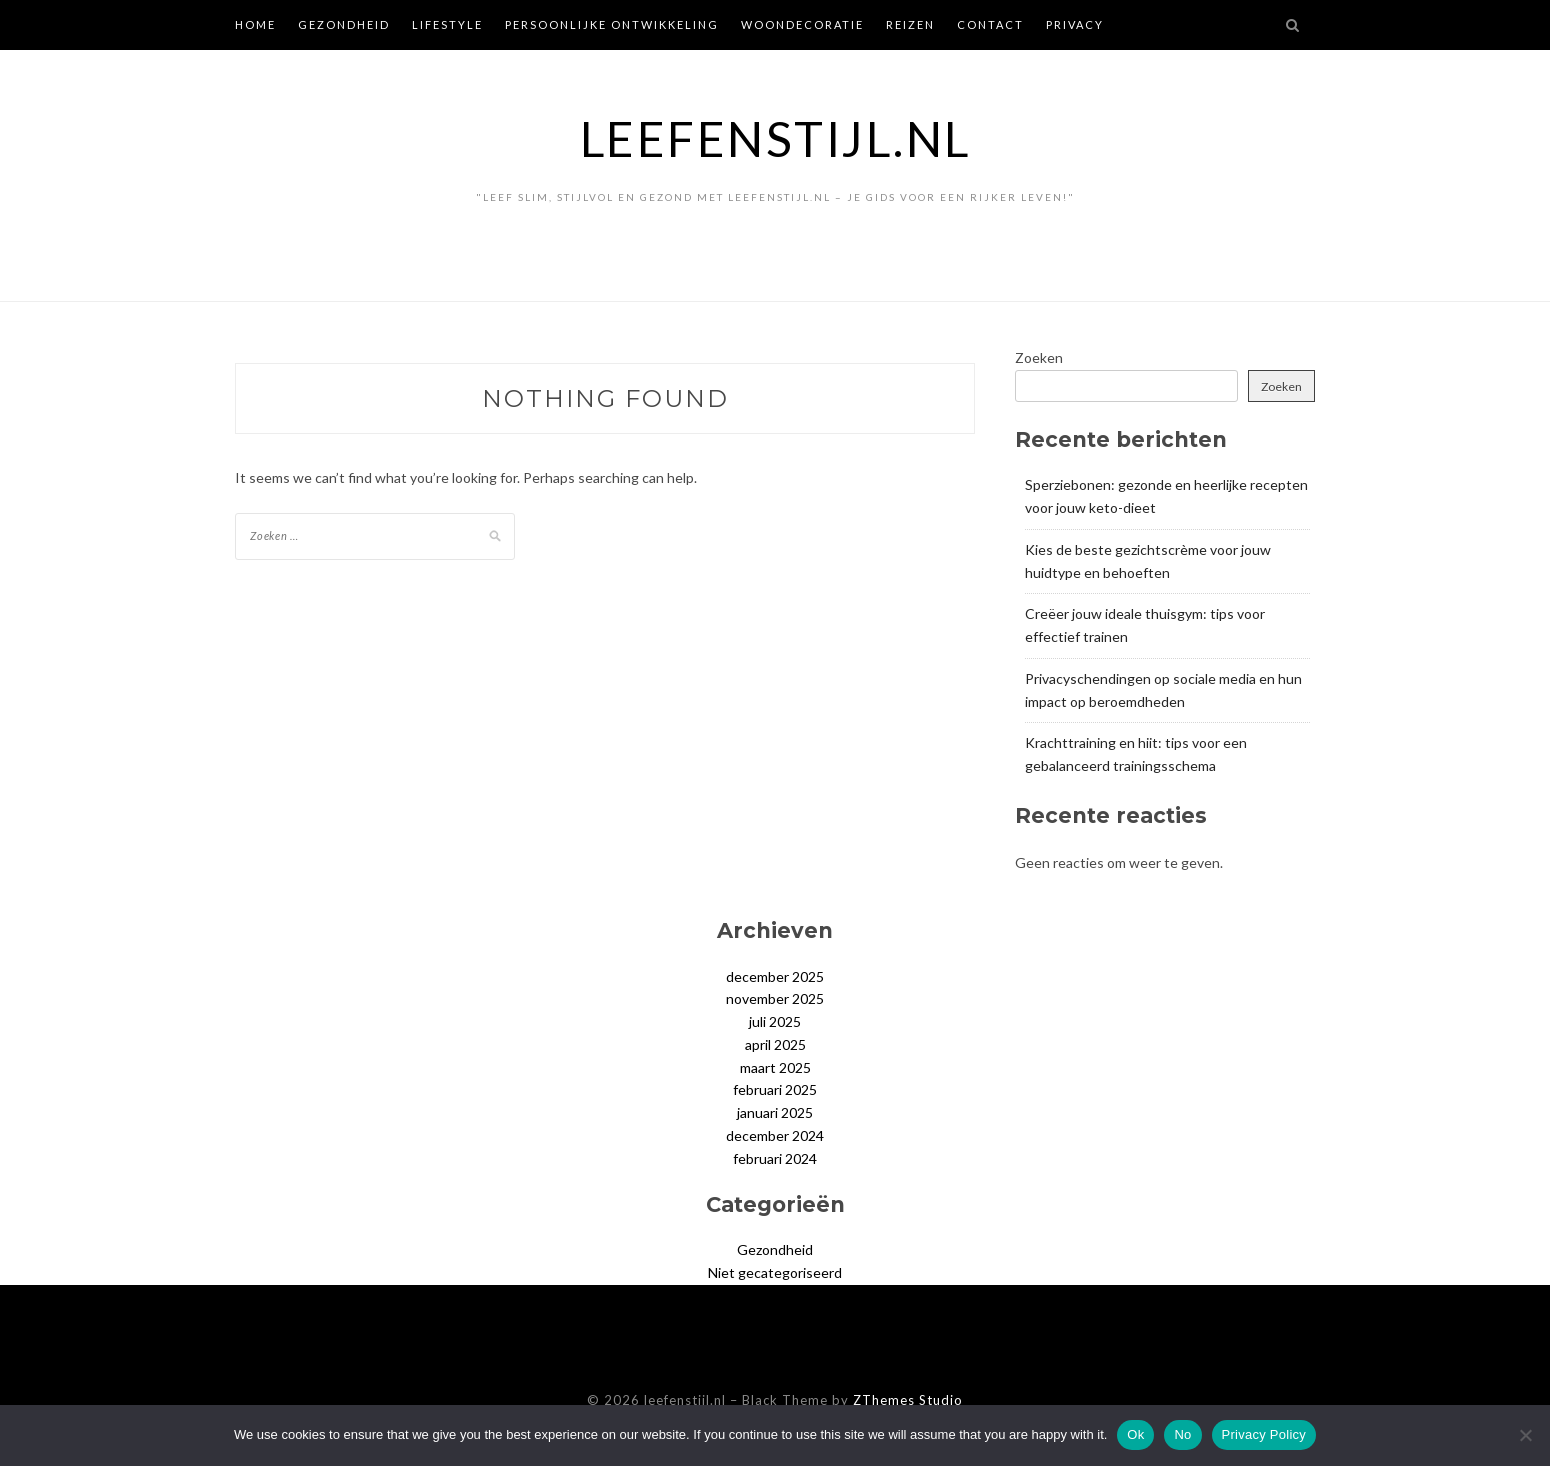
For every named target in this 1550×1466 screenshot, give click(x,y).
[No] (1525, 1435)
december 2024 (775, 1135)
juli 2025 (775, 1021)
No (1182, 1434)
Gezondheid (344, 24)
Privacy (1075, 24)
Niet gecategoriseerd (775, 1272)
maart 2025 (775, 1067)
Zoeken (1039, 357)
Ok (1135, 1434)
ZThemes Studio (908, 1400)
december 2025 (775, 976)
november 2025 (775, 998)
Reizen (910, 24)
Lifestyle (447, 24)
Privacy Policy (1264, 1434)
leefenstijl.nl (775, 138)
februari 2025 (775, 1089)
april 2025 (775, 1044)
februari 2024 (775, 1158)
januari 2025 (775, 1112)
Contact (990, 24)
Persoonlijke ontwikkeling (612, 24)
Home (255, 24)
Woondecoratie (802, 24)
